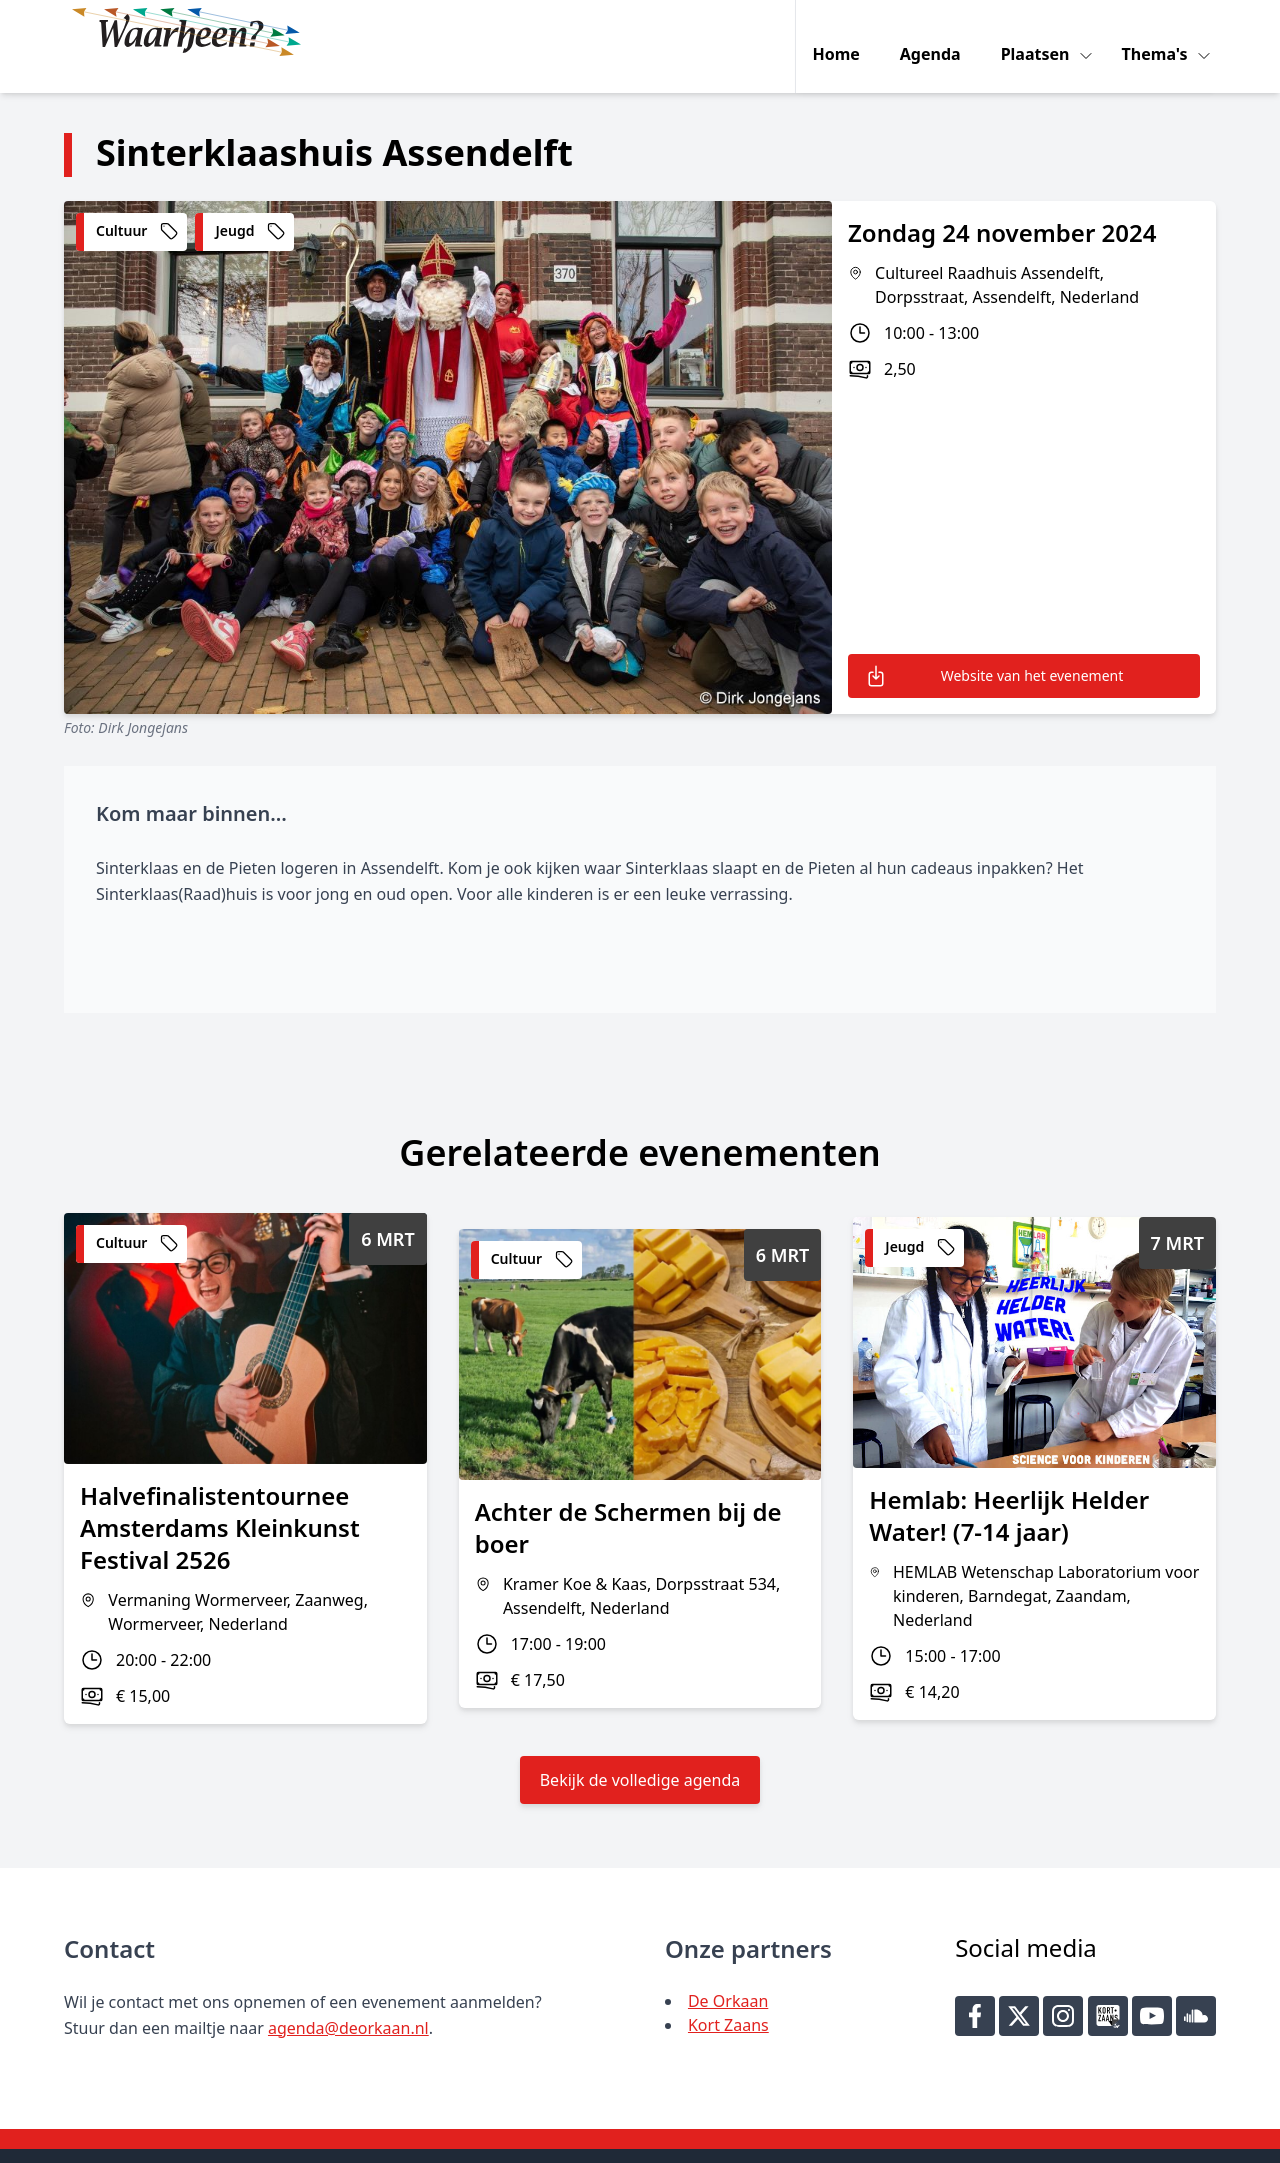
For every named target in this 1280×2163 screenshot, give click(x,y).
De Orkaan (728, 1971)
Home (840, 32)
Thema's (1161, 32)
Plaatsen (1041, 32)
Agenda (934, 32)
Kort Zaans (728, 1995)
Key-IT (937, 2139)
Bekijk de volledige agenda (640, 1750)
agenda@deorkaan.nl (348, 1998)
